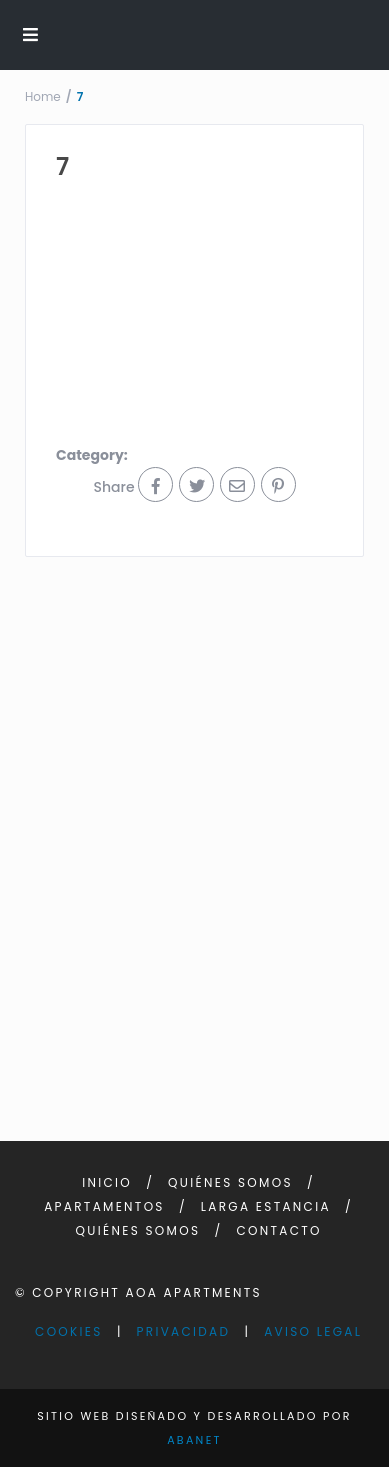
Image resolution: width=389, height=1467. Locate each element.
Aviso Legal (313, 1331)
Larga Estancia (266, 1206)
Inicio (107, 1182)
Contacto (278, 1230)
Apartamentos (104, 1206)
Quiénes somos (230, 1182)
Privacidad (184, 1331)
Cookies (69, 1331)
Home (43, 96)
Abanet (194, 1440)
